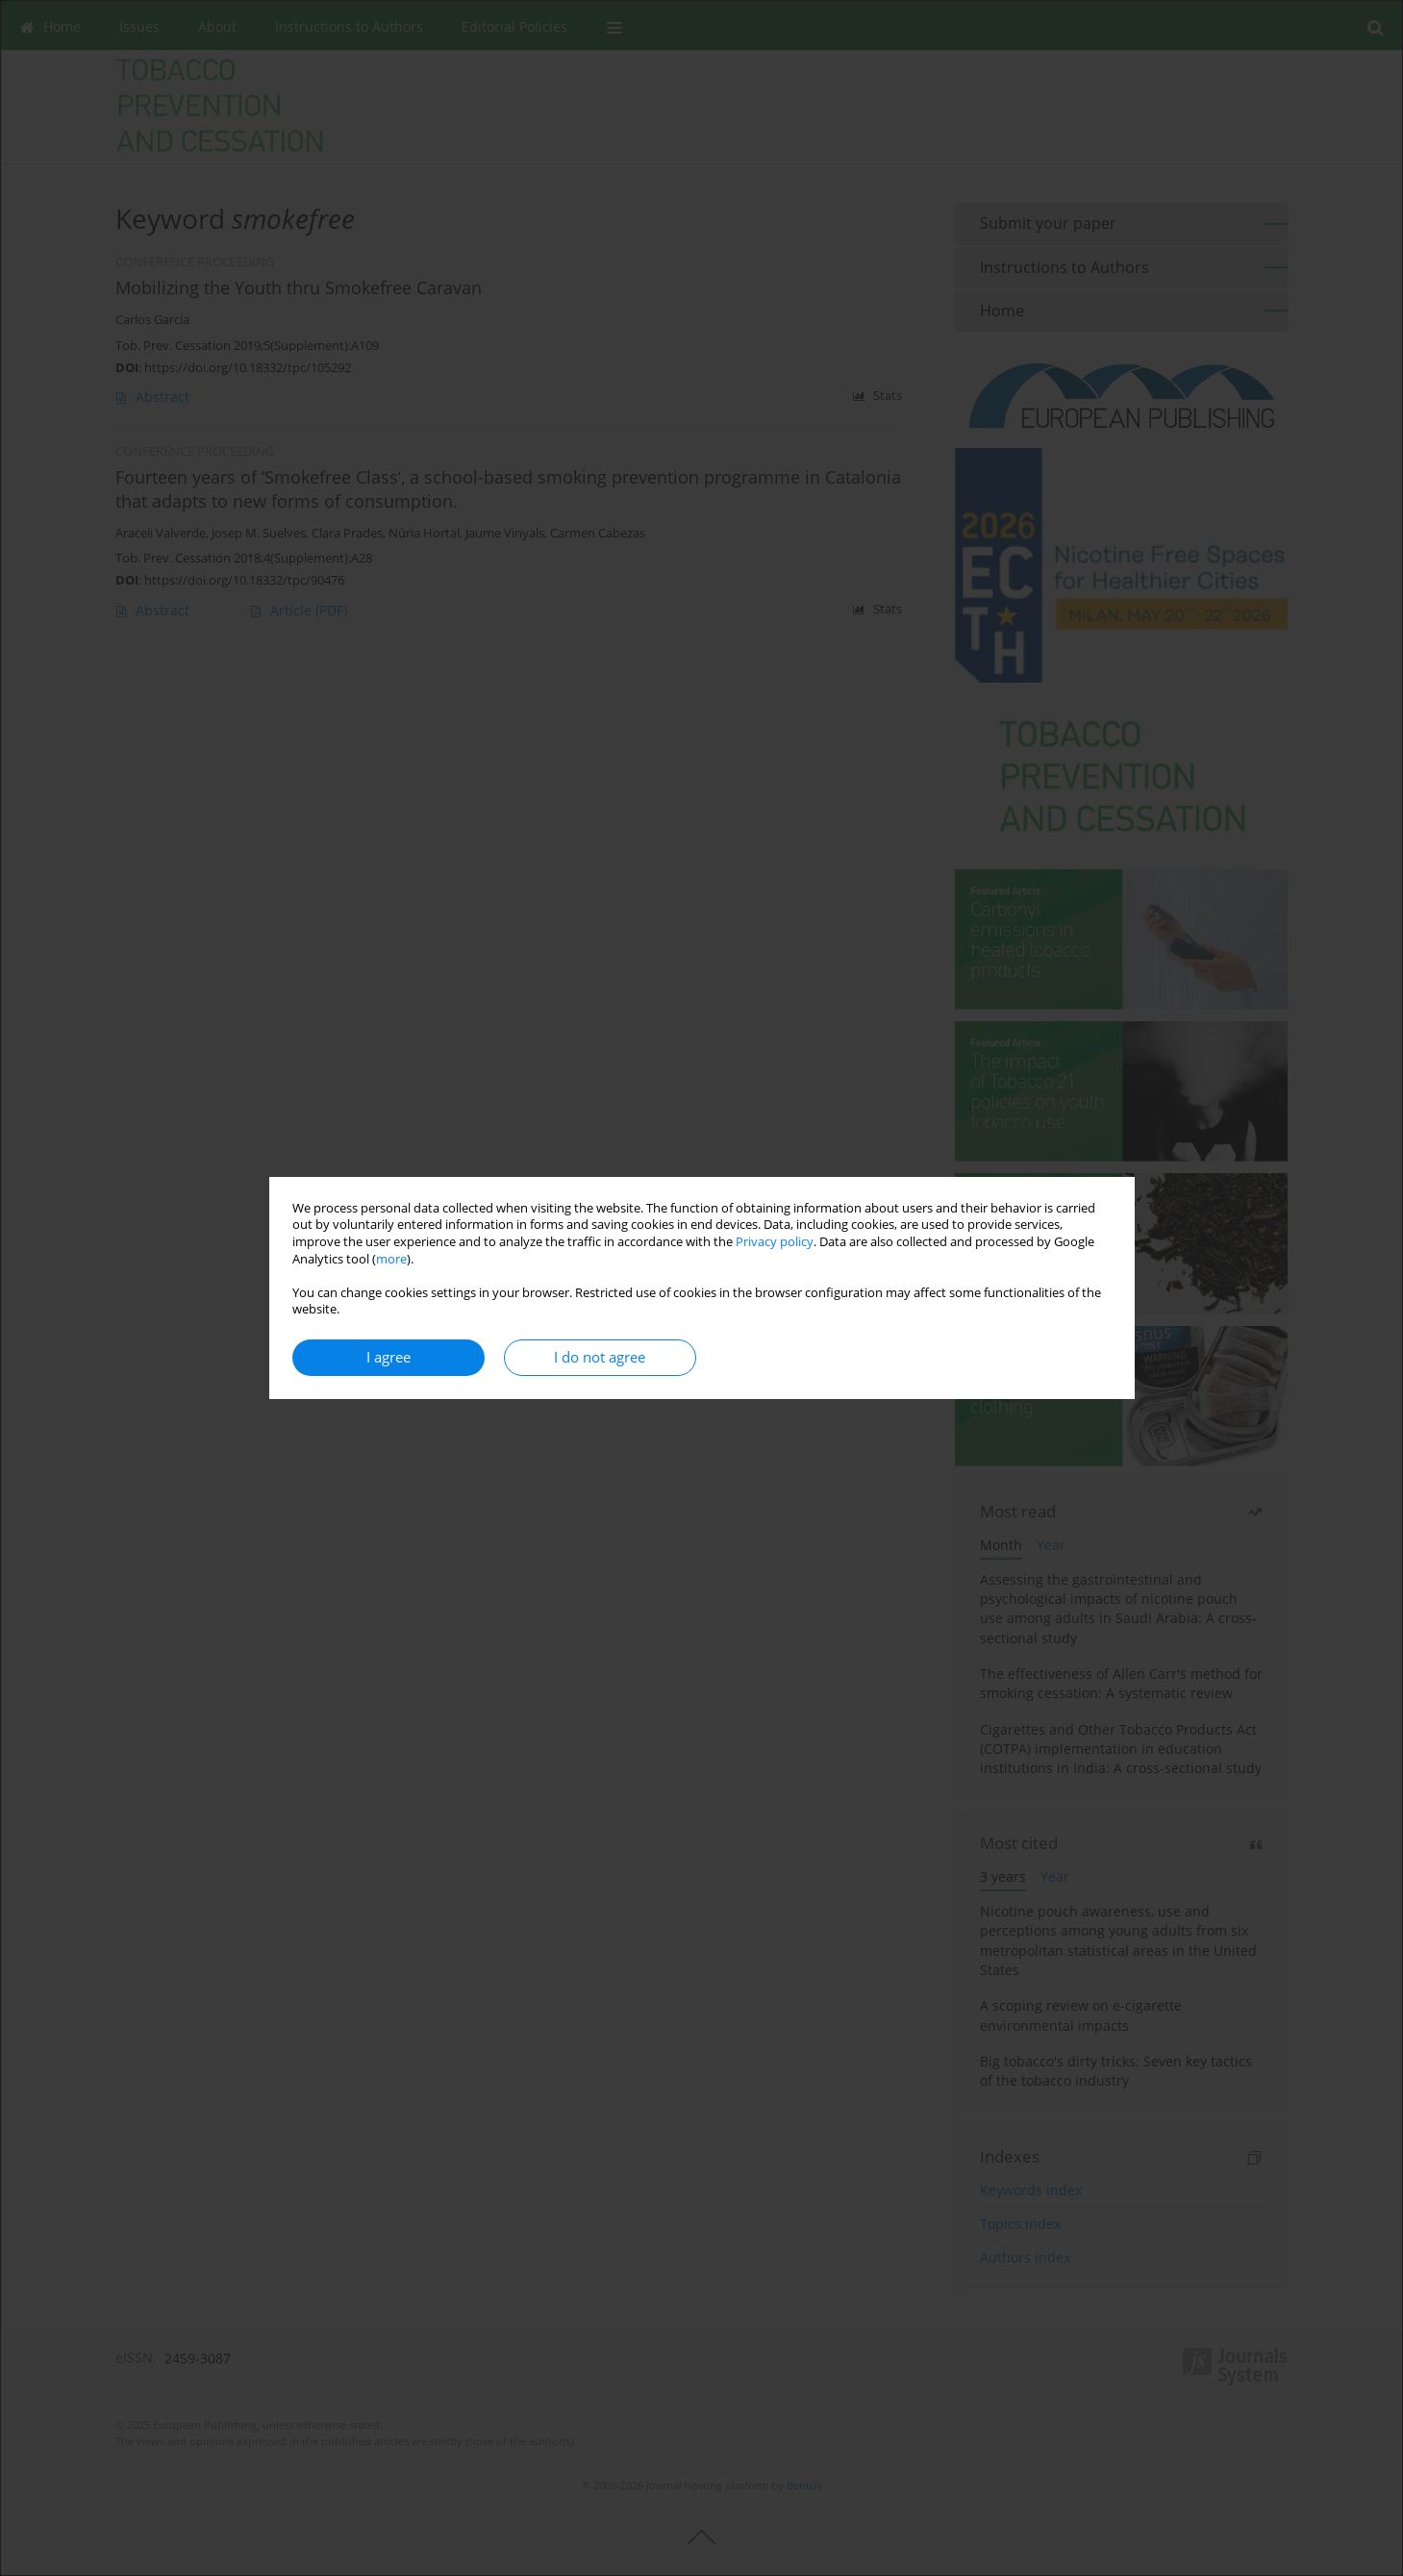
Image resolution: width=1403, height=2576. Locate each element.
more (391, 1259)
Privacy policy (775, 1242)
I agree (388, 1357)
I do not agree (599, 1357)
